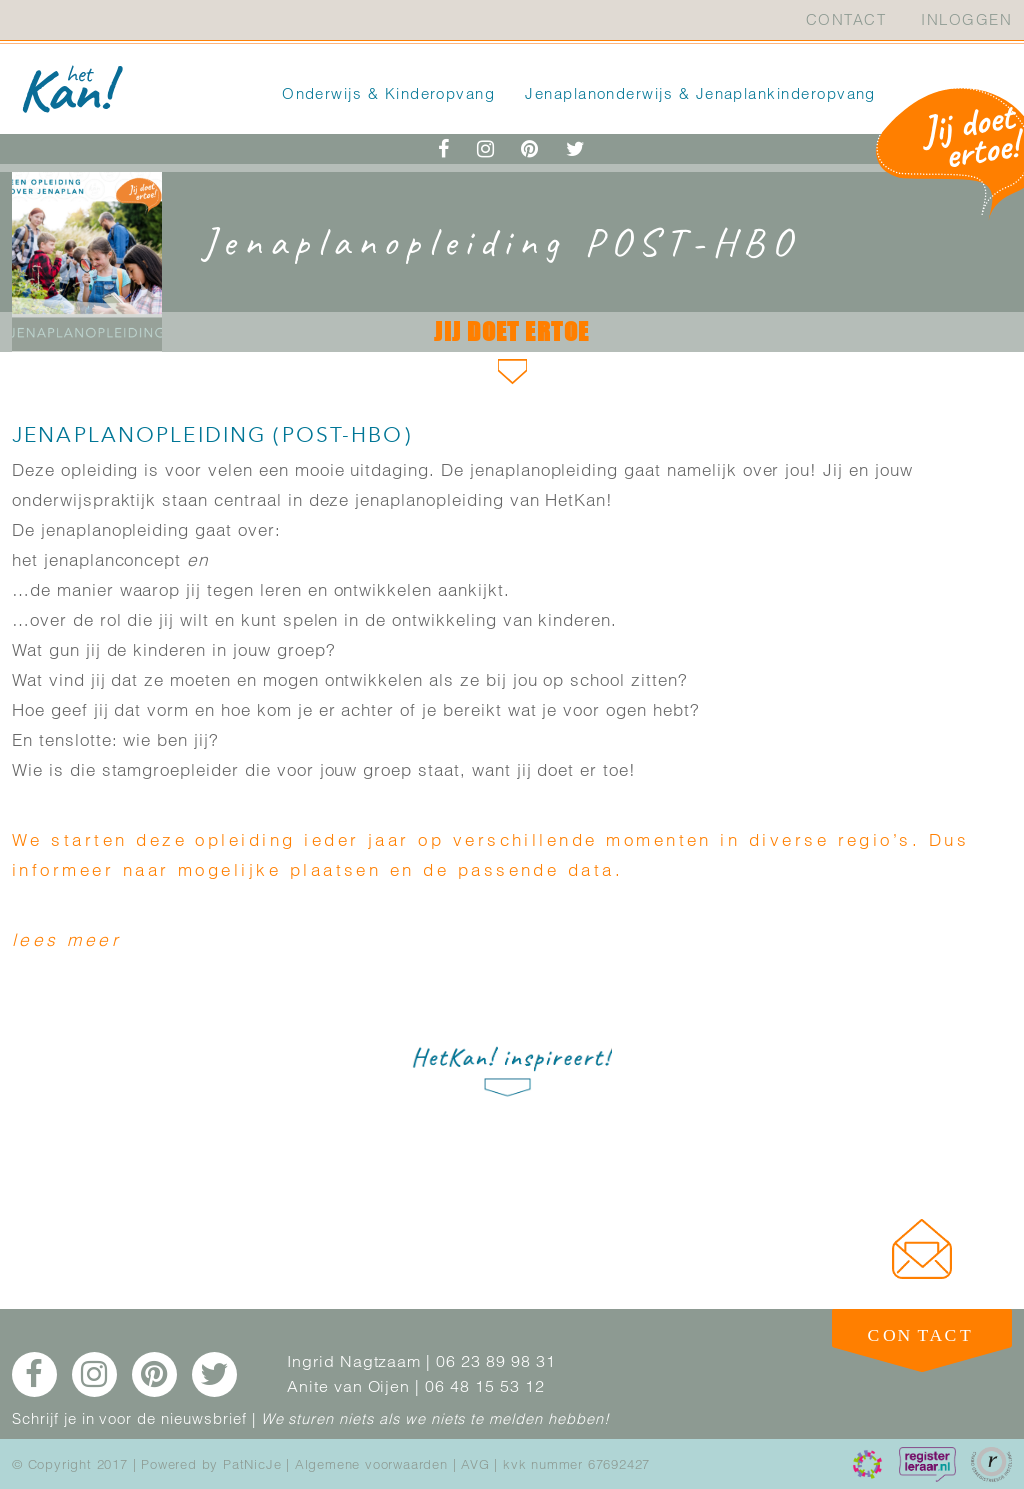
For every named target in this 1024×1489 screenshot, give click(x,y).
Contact (846, 19)
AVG (475, 1464)
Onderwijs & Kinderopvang (388, 93)
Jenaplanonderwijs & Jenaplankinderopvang (700, 93)
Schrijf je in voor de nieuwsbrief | (134, 1418)
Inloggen (966, 19)
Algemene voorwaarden (371, 1464)
